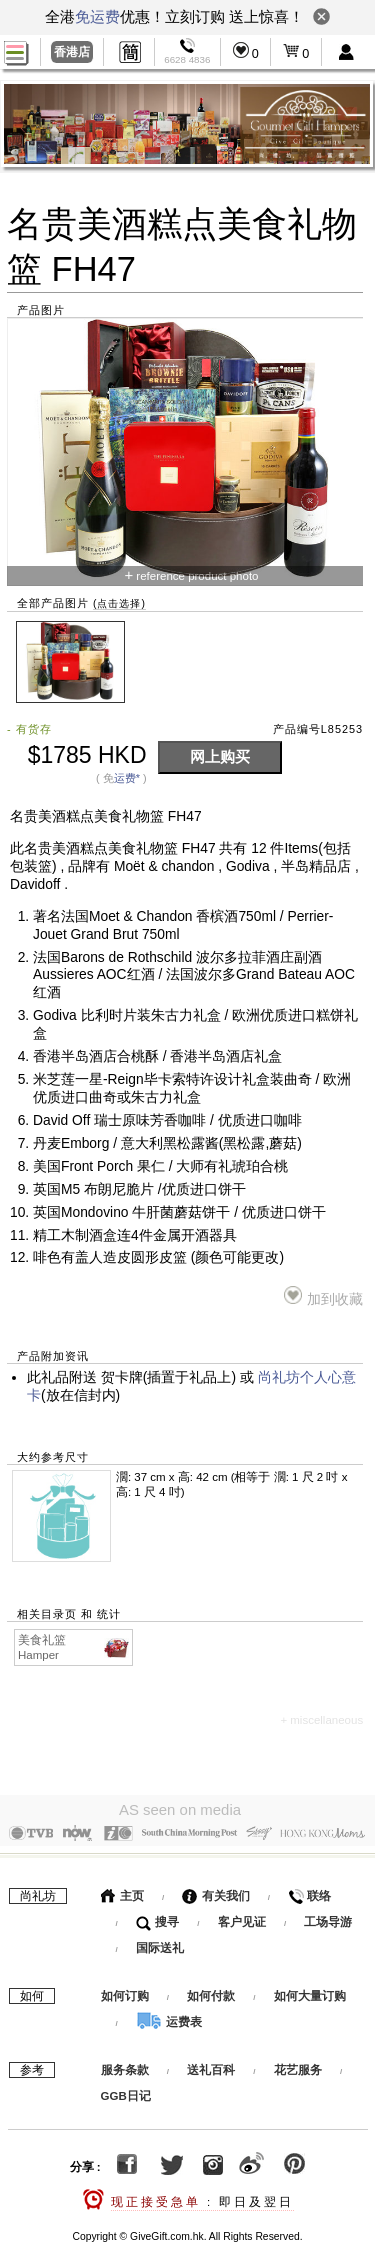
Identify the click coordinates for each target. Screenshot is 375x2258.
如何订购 (125, 1992)
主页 (122, 1892)
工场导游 (328, 1918)
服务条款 (125, 2066)
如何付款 (212, 1992)
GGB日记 (126, 2092)
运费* (127, 778)
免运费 (97, 16)
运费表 (169, 2018)
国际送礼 (160, 1944)
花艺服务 (298, 2066)
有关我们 (215, 1892)
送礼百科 (211, 2066)
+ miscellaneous (321, 1720)
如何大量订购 (310, 1992)
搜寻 (157, 1918)
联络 (309, 1892)
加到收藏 (323, 1296)
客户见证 (242, 1918)
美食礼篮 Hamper (74, 1647)
